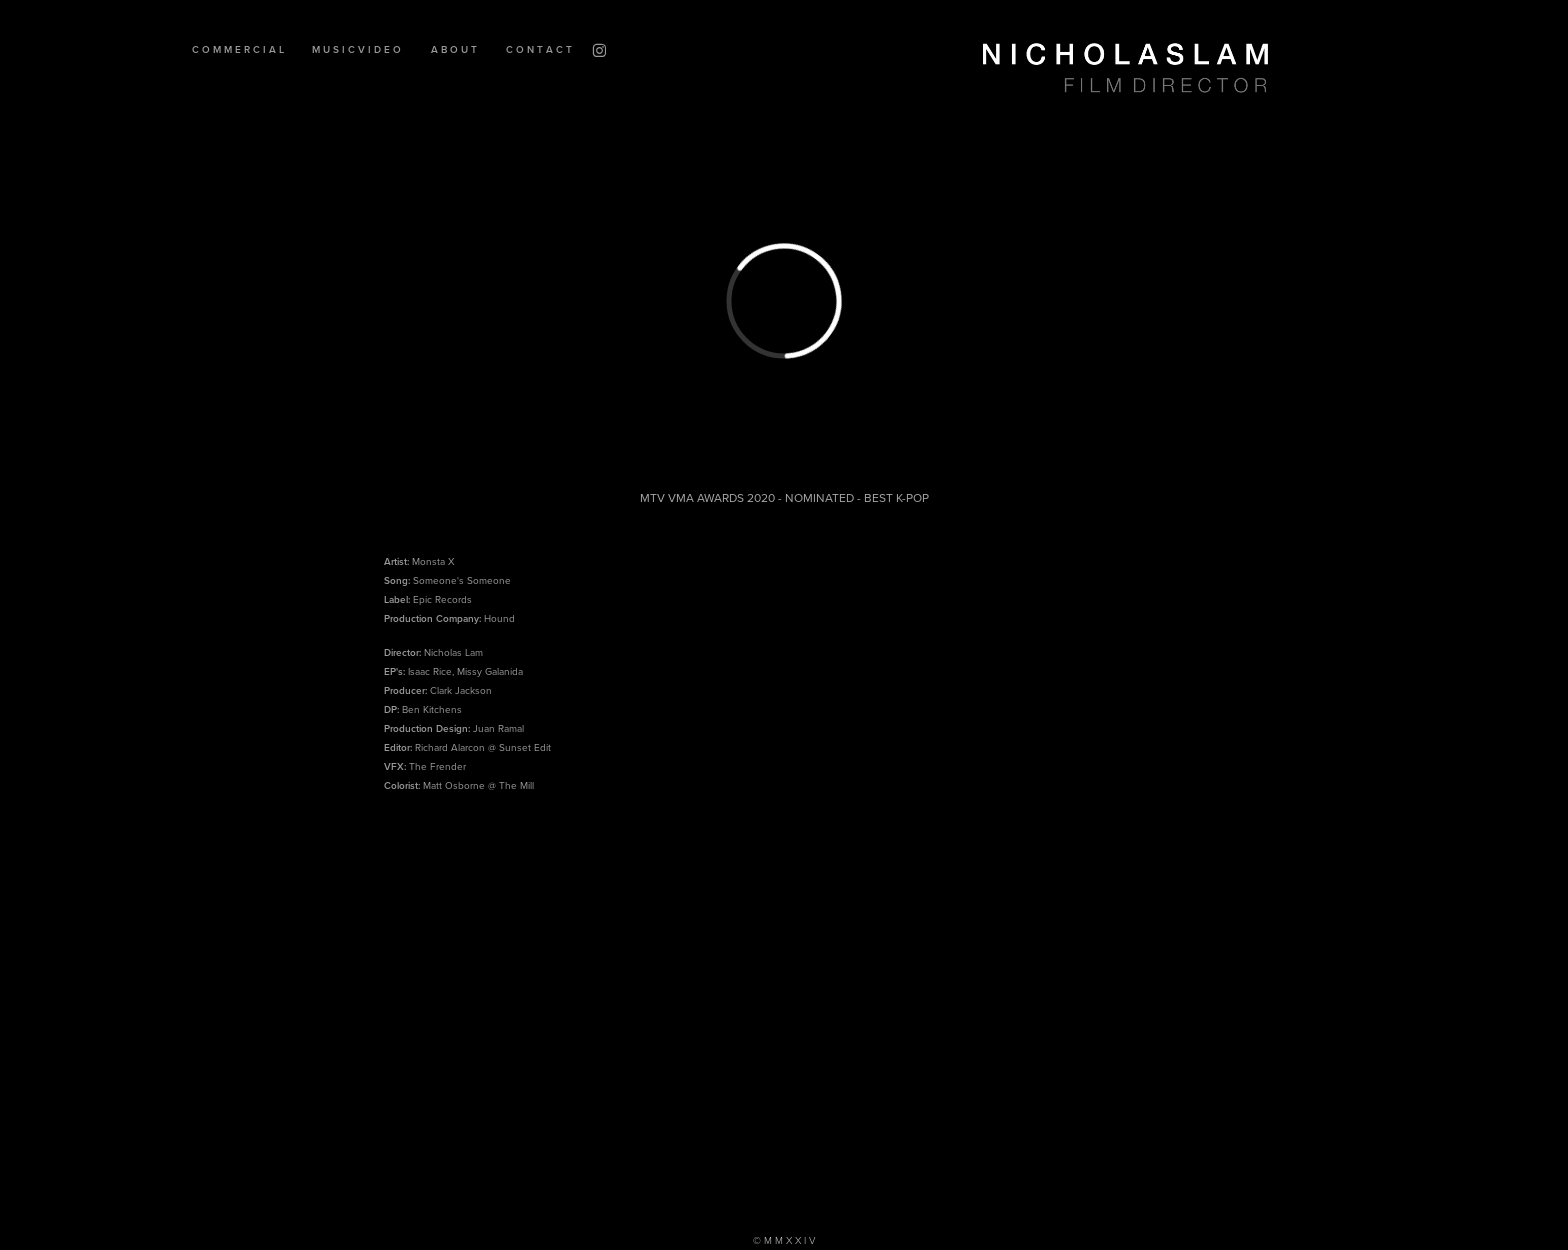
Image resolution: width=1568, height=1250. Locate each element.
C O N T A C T (539, 49)
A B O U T (454, 49)
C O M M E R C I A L (238, 49)
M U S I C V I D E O (356, 49)
